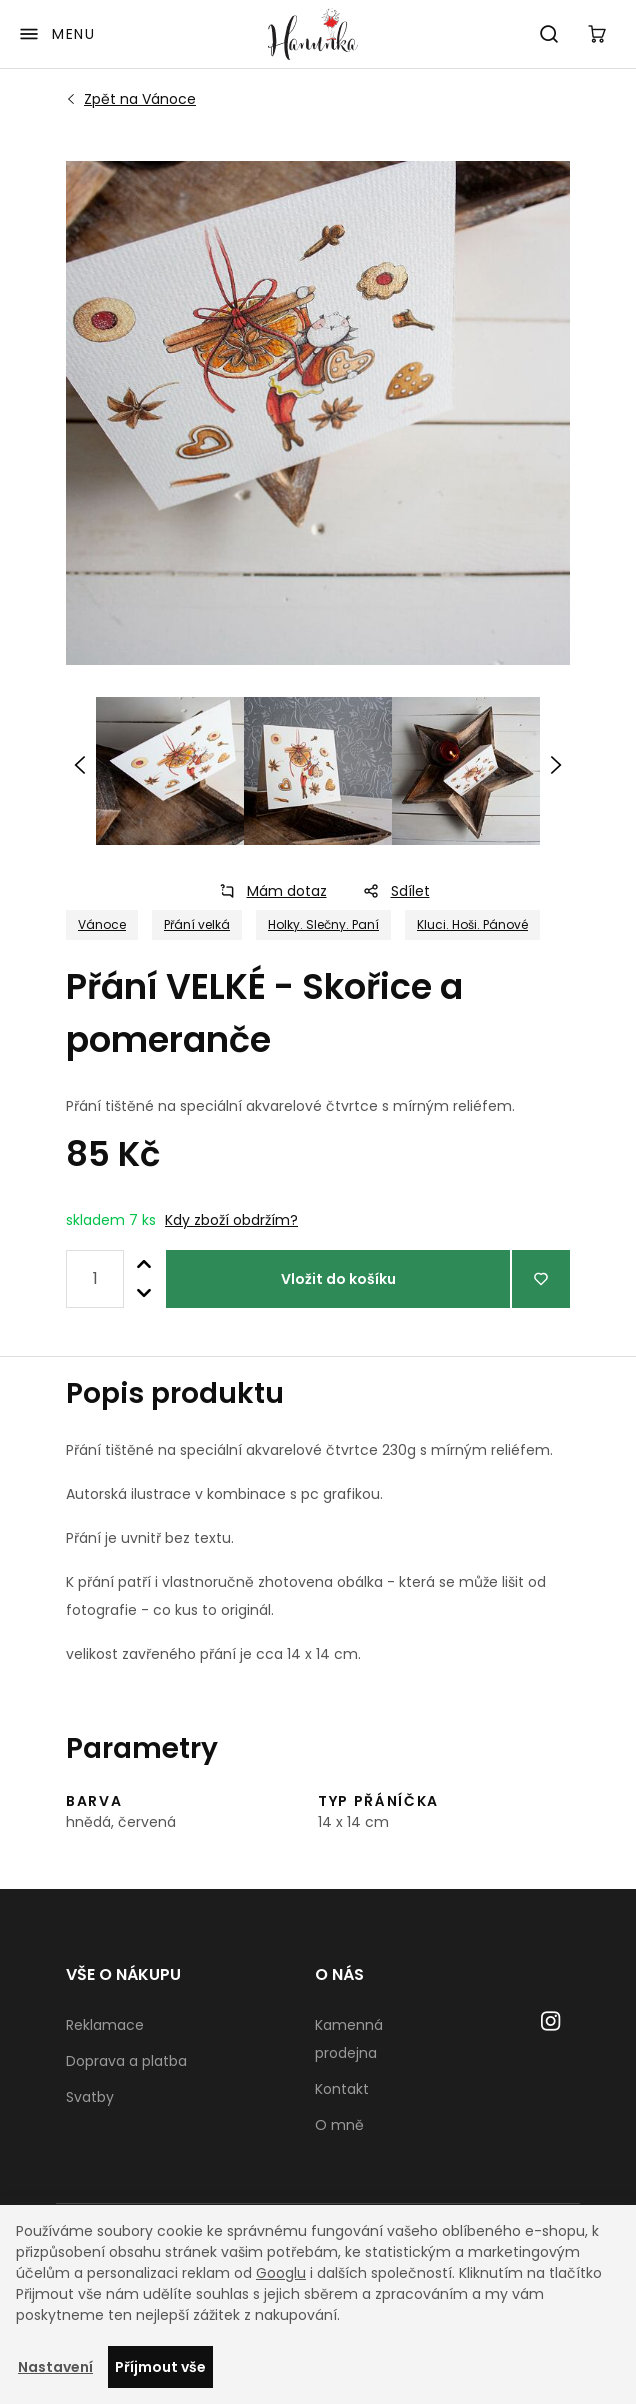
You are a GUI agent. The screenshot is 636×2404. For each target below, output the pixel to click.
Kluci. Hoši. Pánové (472, 924)
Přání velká (197, 924)
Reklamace (105, 2025)
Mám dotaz (267, 891)
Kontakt (342, 2089)
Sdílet (390, 891)
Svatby (90, 2097)
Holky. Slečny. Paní (323, 924)
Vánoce (140, 99)
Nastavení (55, 2367)
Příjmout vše (160, 2367)
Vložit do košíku (338, 1279)
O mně (339, 2125)
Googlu (281, 2273)
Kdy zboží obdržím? (231, 1220)
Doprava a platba (126, 2061)
